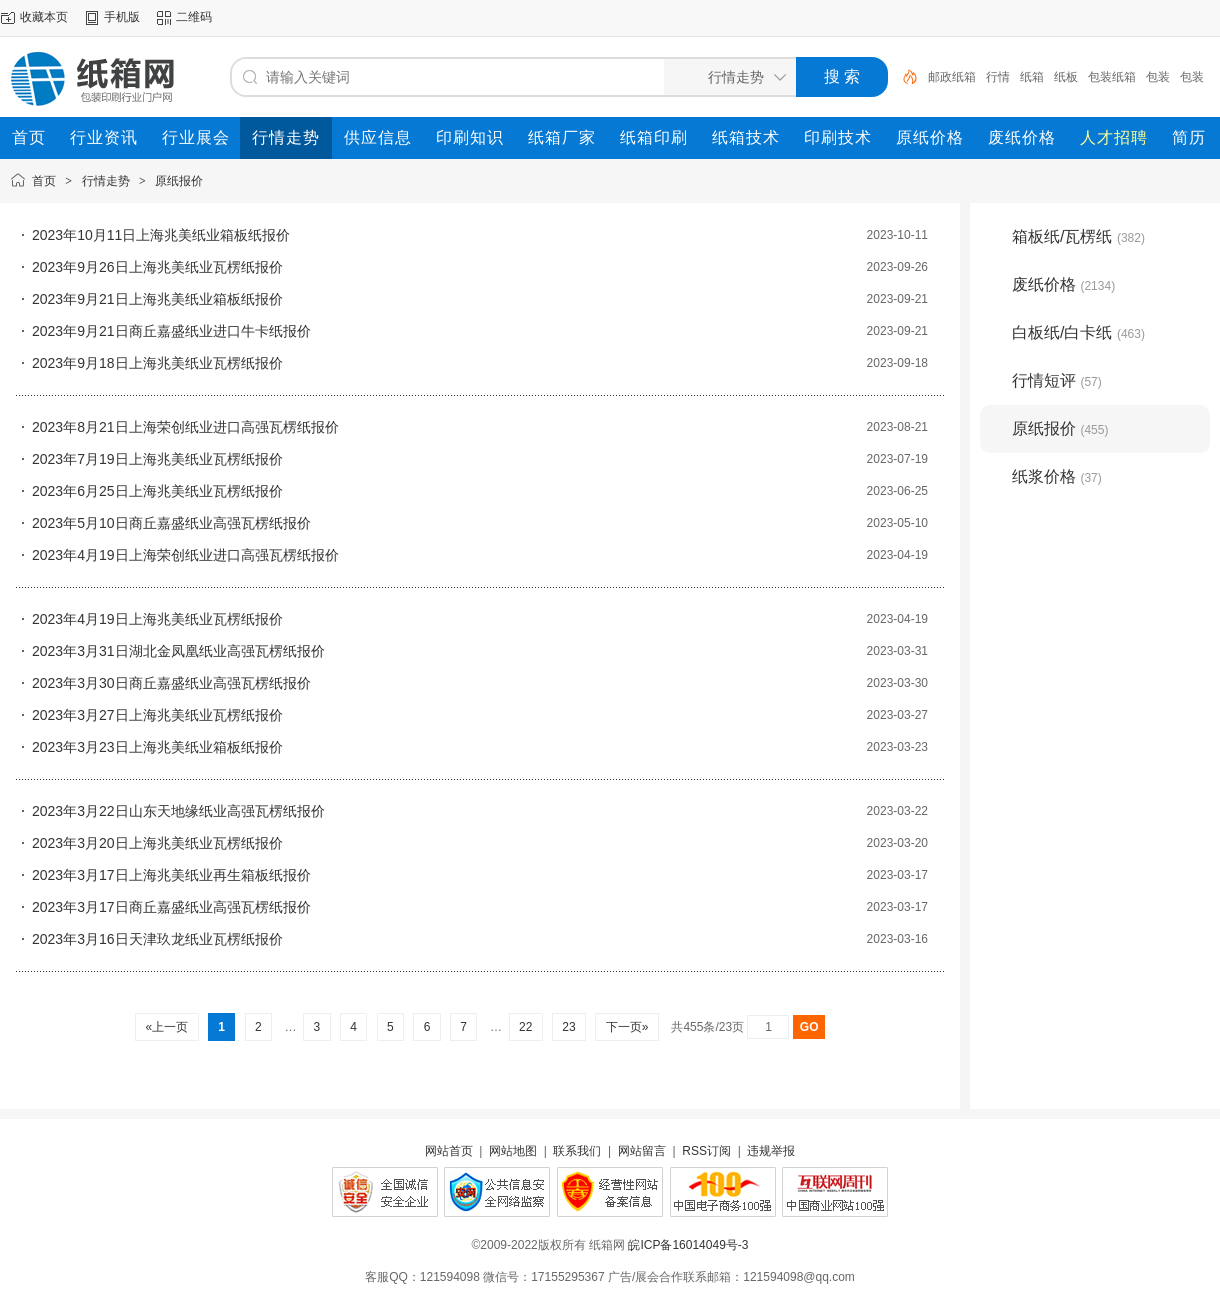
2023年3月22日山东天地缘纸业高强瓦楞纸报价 (178, 811)
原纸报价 (179, 181)
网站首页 (449, 1151)
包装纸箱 (1112, 77)
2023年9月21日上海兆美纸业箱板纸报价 (157, 299)
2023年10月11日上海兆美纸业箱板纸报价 (161, 235)
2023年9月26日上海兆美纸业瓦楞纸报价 (157, 267)
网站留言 (642, 1151)
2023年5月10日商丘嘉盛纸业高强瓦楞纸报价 (171, 523)
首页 (44, 181)
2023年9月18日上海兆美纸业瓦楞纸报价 (157, 363)
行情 (998, 77)
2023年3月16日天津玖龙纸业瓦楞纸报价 (157, 939)
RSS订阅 (706, 1151)
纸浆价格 (1057, 476)
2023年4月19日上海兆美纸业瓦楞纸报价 (157, 619)
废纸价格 (1063, 284)
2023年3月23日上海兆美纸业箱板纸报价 (157, 747)
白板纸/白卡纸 (1078, 332)
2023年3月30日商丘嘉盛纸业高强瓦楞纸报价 (171, 683)
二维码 (194, 17)
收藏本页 (44, 17)
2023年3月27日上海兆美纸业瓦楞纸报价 (157, 715)
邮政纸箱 (952, 77)
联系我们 (577, 1151)
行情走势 (106, 181)
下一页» (626, 1027)
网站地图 (513, 1151)
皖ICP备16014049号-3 (688, 1245)
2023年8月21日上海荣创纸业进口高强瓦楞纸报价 (185, 427)
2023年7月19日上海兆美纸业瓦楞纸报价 (157, 459)
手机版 (122, 17)
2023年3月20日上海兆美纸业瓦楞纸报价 (157, 843)
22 (526, 1027)
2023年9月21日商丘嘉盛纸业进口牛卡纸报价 (171, 331)
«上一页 (166, 1027)
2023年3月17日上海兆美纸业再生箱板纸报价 (171, 875)
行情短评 (1057, 380)
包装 (1158, 77)
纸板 (1066, 77)
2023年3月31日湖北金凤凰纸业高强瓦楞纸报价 (178, 651)
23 (569, 1027)
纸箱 (1032, 77)
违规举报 (771, 1151)
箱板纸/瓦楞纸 (1078, 236)
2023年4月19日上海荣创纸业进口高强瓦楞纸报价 (185, 555)
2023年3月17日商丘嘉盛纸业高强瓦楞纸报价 (171, 907)
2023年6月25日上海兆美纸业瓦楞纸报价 (157, 491)
